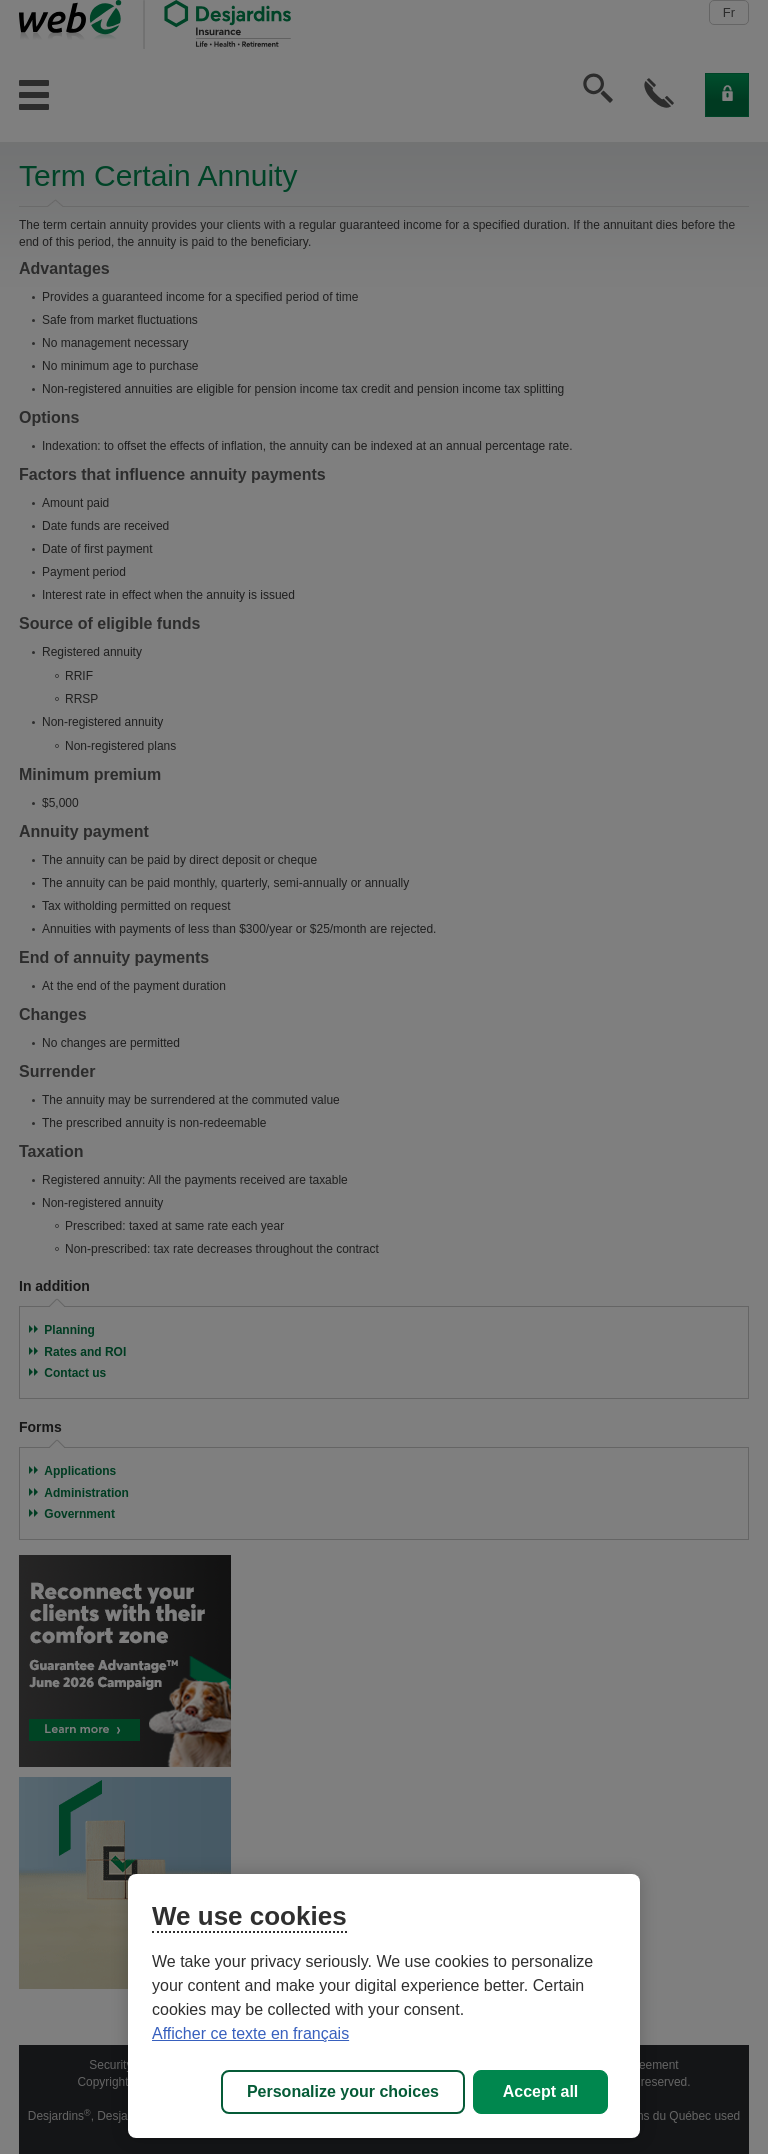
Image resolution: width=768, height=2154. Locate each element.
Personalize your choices (343, 2091)
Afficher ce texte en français (250, 2033)
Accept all (541, 2091)
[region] (384, 2006)
